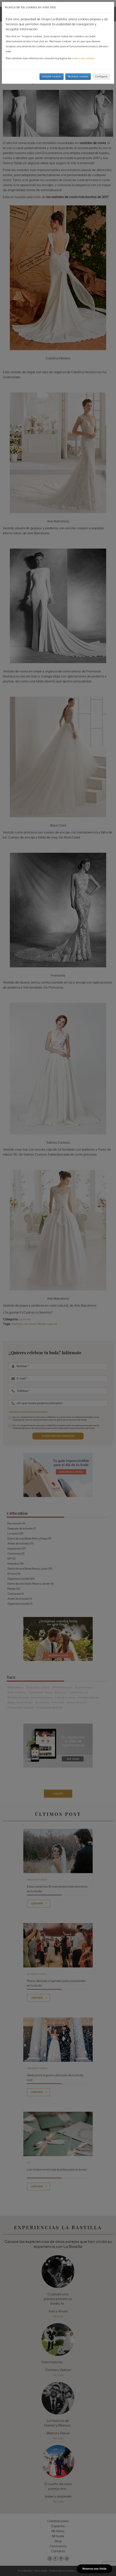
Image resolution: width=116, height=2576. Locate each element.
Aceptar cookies (51, 76)
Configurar (101, 76)
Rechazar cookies (78, 76)
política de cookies (83, 58)
